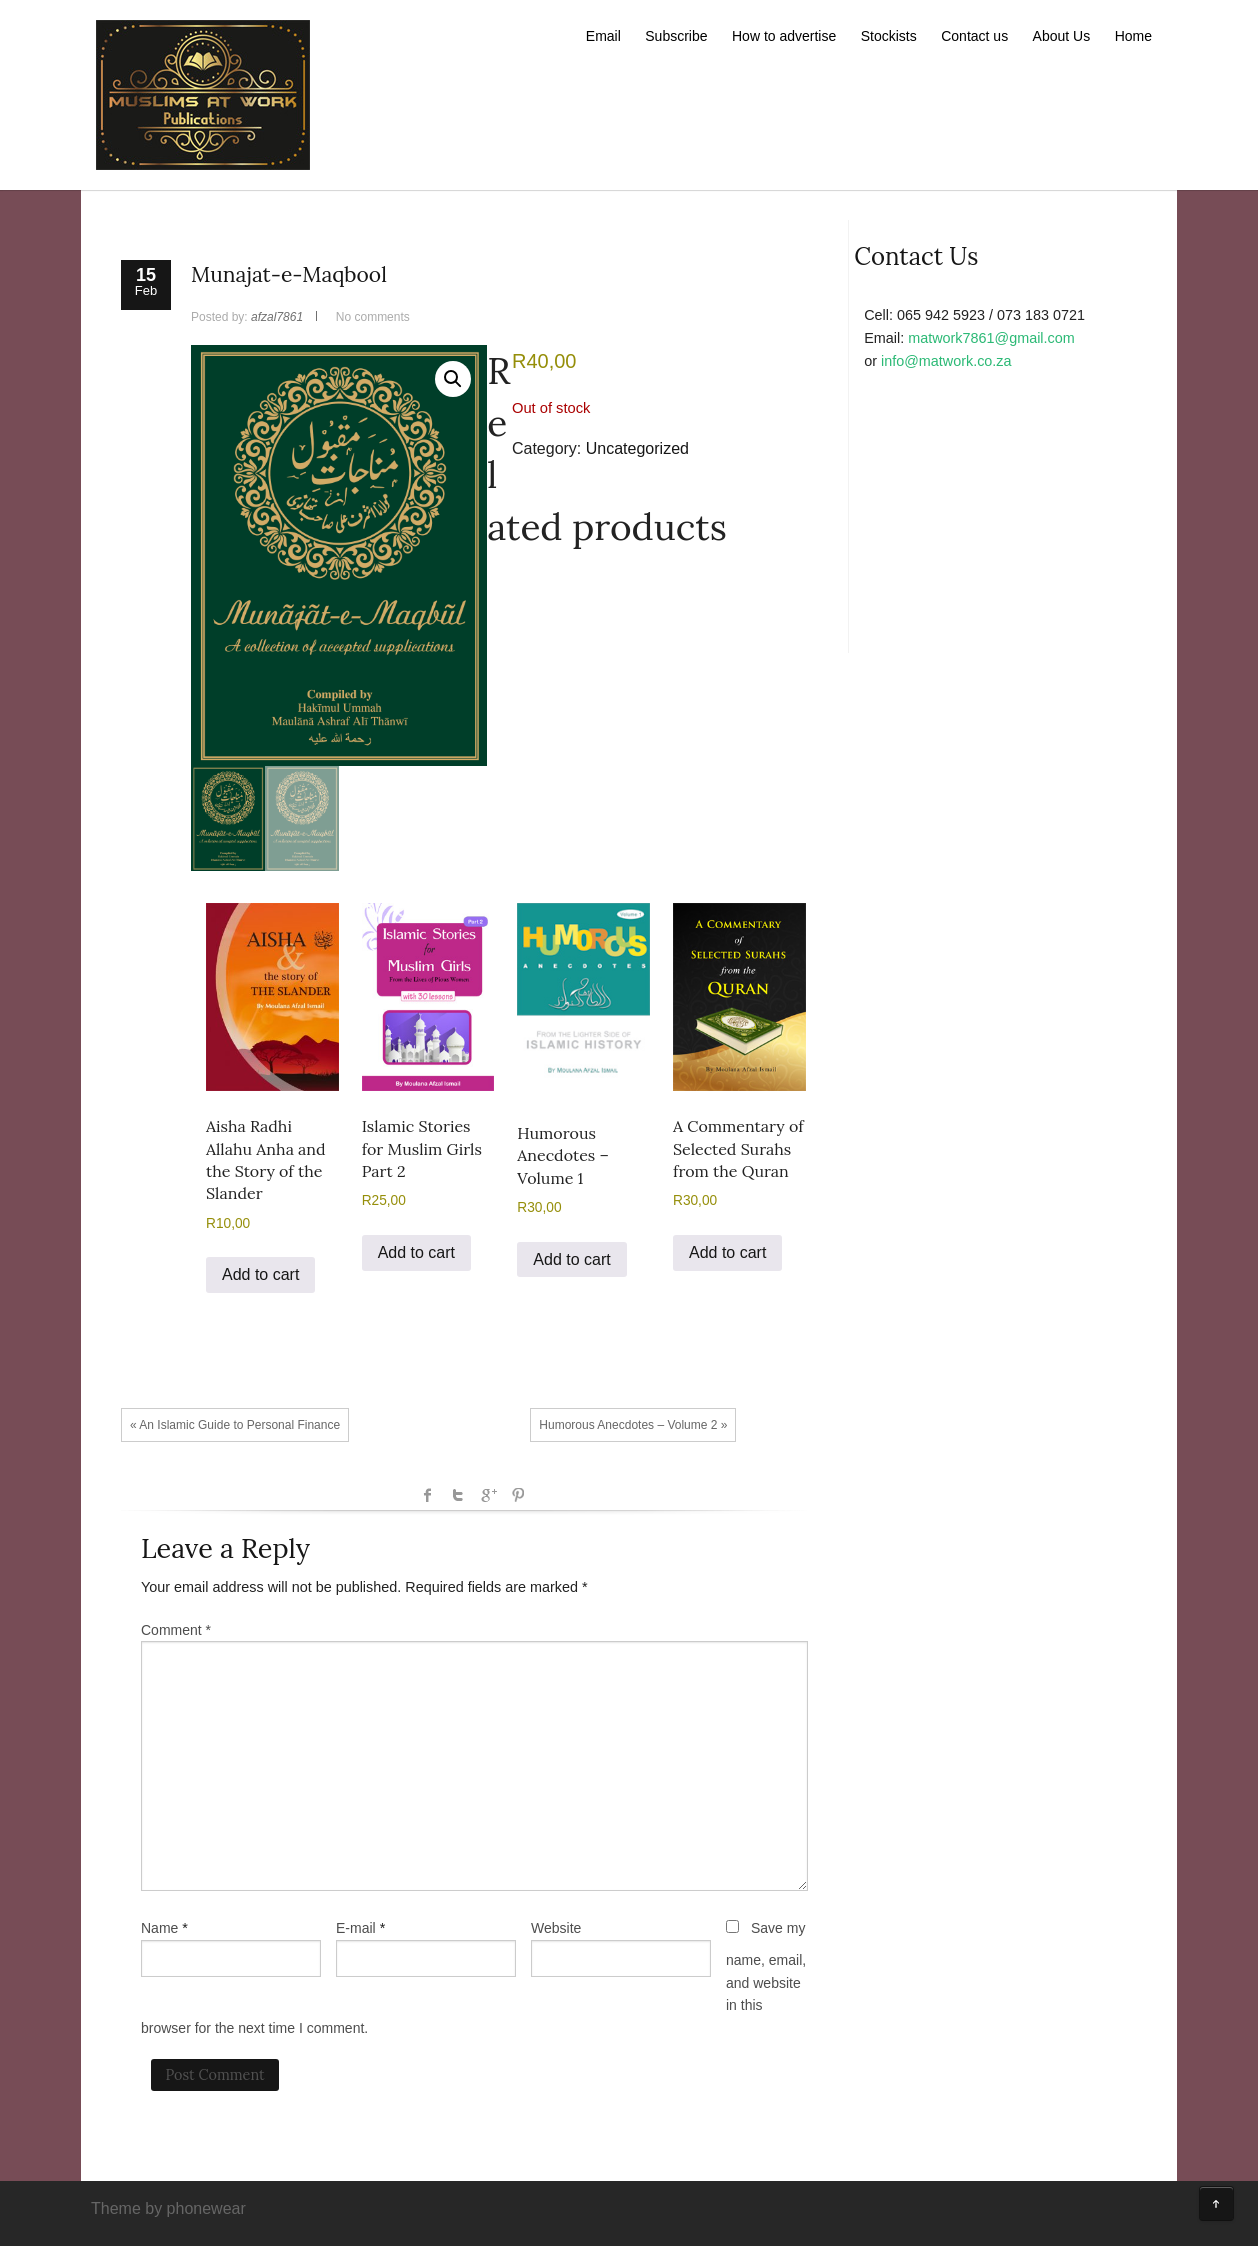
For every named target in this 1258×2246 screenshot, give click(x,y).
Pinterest (518, 1495)
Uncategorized (637, 448)
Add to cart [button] (260, 1274)
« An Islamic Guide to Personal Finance (235, 1425)
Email (603, 36)
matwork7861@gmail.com (991, 338)
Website (556, 1928)
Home (1133, 36)
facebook (428, 1495)
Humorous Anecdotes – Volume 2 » (633, 1425)
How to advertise (784, 36)
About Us (1062, 36)
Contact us (974, 36)
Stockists (889, 36)
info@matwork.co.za (946, 361)
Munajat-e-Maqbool (289, 274)
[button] (453, 379)
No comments (373, 317)
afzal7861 (277, 317)
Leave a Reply (225, 1548)
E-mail (356, 1928)
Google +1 (488, 1495)
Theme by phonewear (168, 2208)
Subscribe (676, 36)
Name (159, 1928)
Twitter (458, 1495)
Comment (176, 1630)
